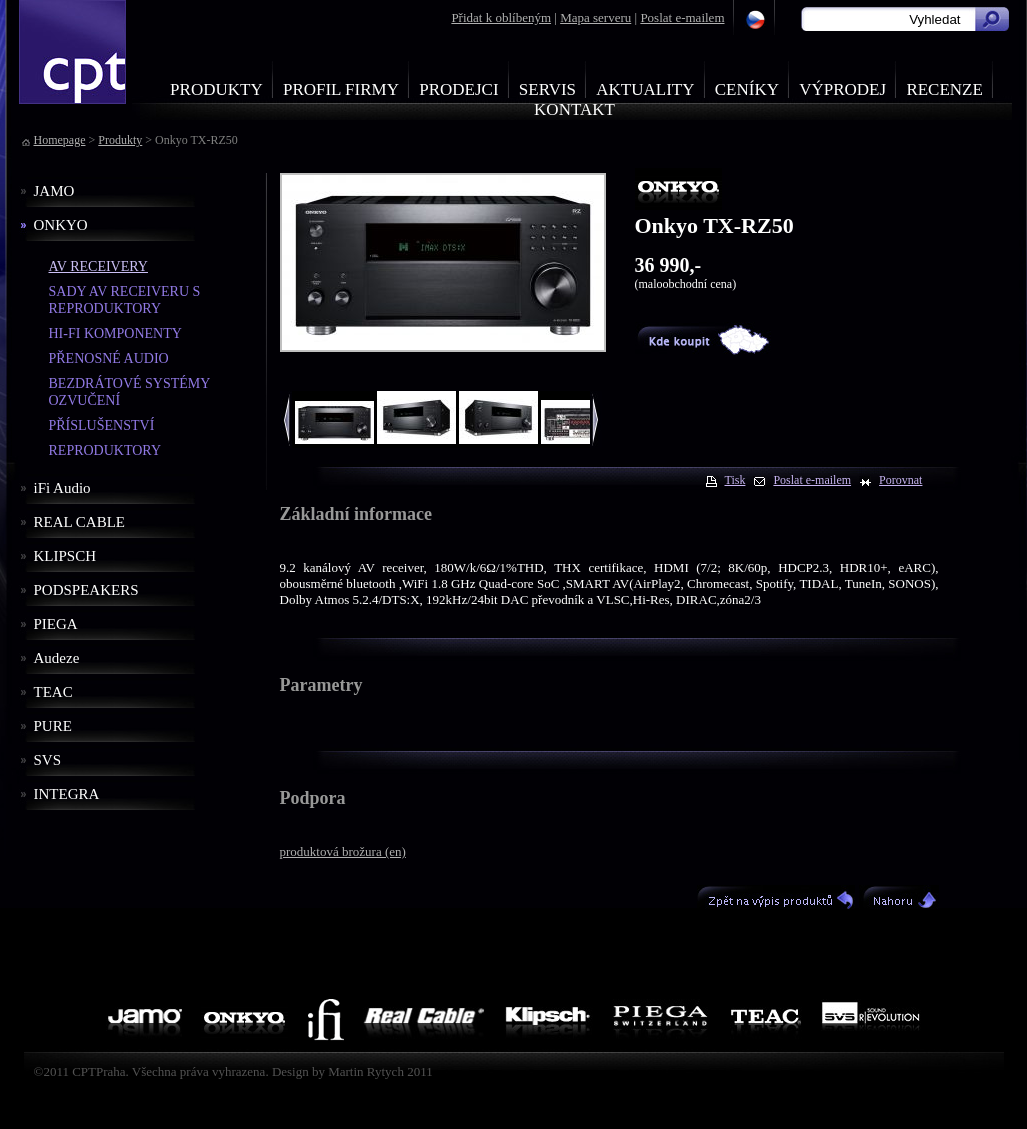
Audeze (57, 658)
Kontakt (574, 109)
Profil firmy (341, 89)
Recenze (944, 89)
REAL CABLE (80, 522)
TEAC (53, 692)
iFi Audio (62, 488)
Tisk (735, 480)
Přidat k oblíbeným (501, 17)
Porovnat (900, 480)
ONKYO (61, 225)
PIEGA (56, 624)
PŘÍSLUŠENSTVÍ (102, 425)
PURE (53, 726)
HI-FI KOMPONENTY (115, 333)
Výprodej (842, 89)
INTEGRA (67, 794)
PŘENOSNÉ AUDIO (109, 358)
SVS (48, 760)
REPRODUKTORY (105, 450)
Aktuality (645, 89)
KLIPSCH (65, 556)
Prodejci (458, 89)
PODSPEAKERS (86, 590)
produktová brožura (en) (343, 851)
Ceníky (747, 89)
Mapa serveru (595, 17)
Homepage (60, 140)
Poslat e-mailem (682, 17)
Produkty (216, 89)
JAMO (54, 191)
